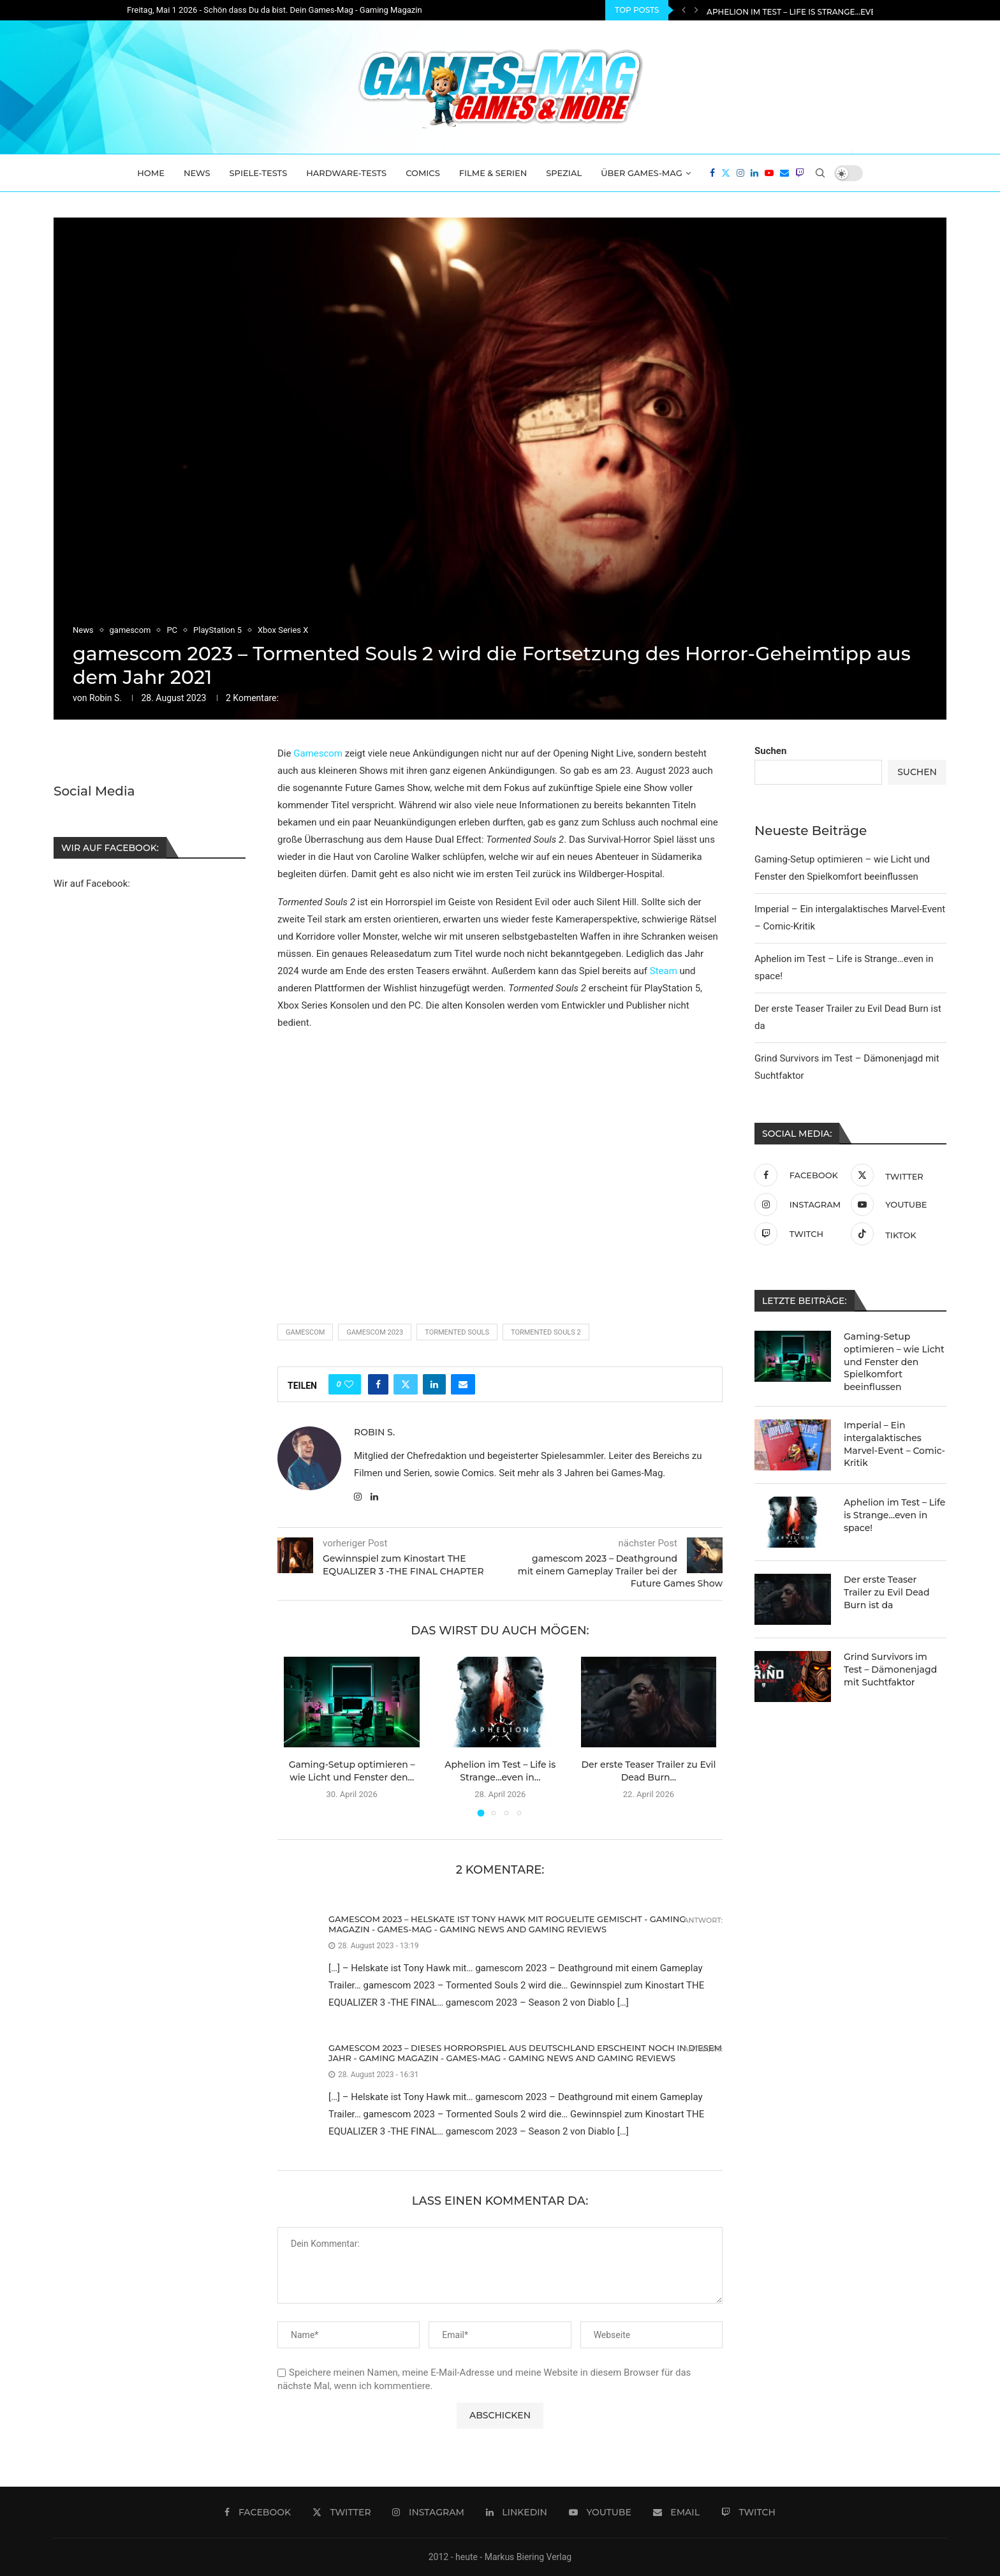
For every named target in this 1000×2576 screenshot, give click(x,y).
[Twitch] (799, 172)
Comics (423, 173)
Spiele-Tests (259, 173)
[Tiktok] (896, 1233)
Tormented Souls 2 (546, 1332)
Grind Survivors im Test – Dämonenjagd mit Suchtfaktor (890, 1669)
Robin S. (105, 698)
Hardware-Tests (346, 173)
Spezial (564, 173)
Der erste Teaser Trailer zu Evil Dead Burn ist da (886, 1592)
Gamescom (317, 753)
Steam (663, 971)
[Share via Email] (463, 1384)
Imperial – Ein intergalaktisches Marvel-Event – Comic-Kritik (844, 10)
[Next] (696, 10)
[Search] (820, 172)
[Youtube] (769, 172)
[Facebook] (712, 172)
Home (151, 173)
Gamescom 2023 (374, 1332)
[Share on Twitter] (405, 1384)
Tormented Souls (457, 1332)
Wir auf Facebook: (92, 883)
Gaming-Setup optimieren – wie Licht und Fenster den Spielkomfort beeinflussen (894, 1361)
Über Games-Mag (641, 173)
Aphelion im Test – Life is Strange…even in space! (894, 1515)
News (197, 173)
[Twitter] (725, 172)
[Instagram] (740, 172)
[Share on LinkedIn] (434, 1384)
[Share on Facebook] (378, 1384)
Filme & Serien (493, 173)
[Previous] (684, 10)
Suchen (770, 751)
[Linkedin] (754, 172)
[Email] (784, 172)
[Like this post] (348, 1384)
